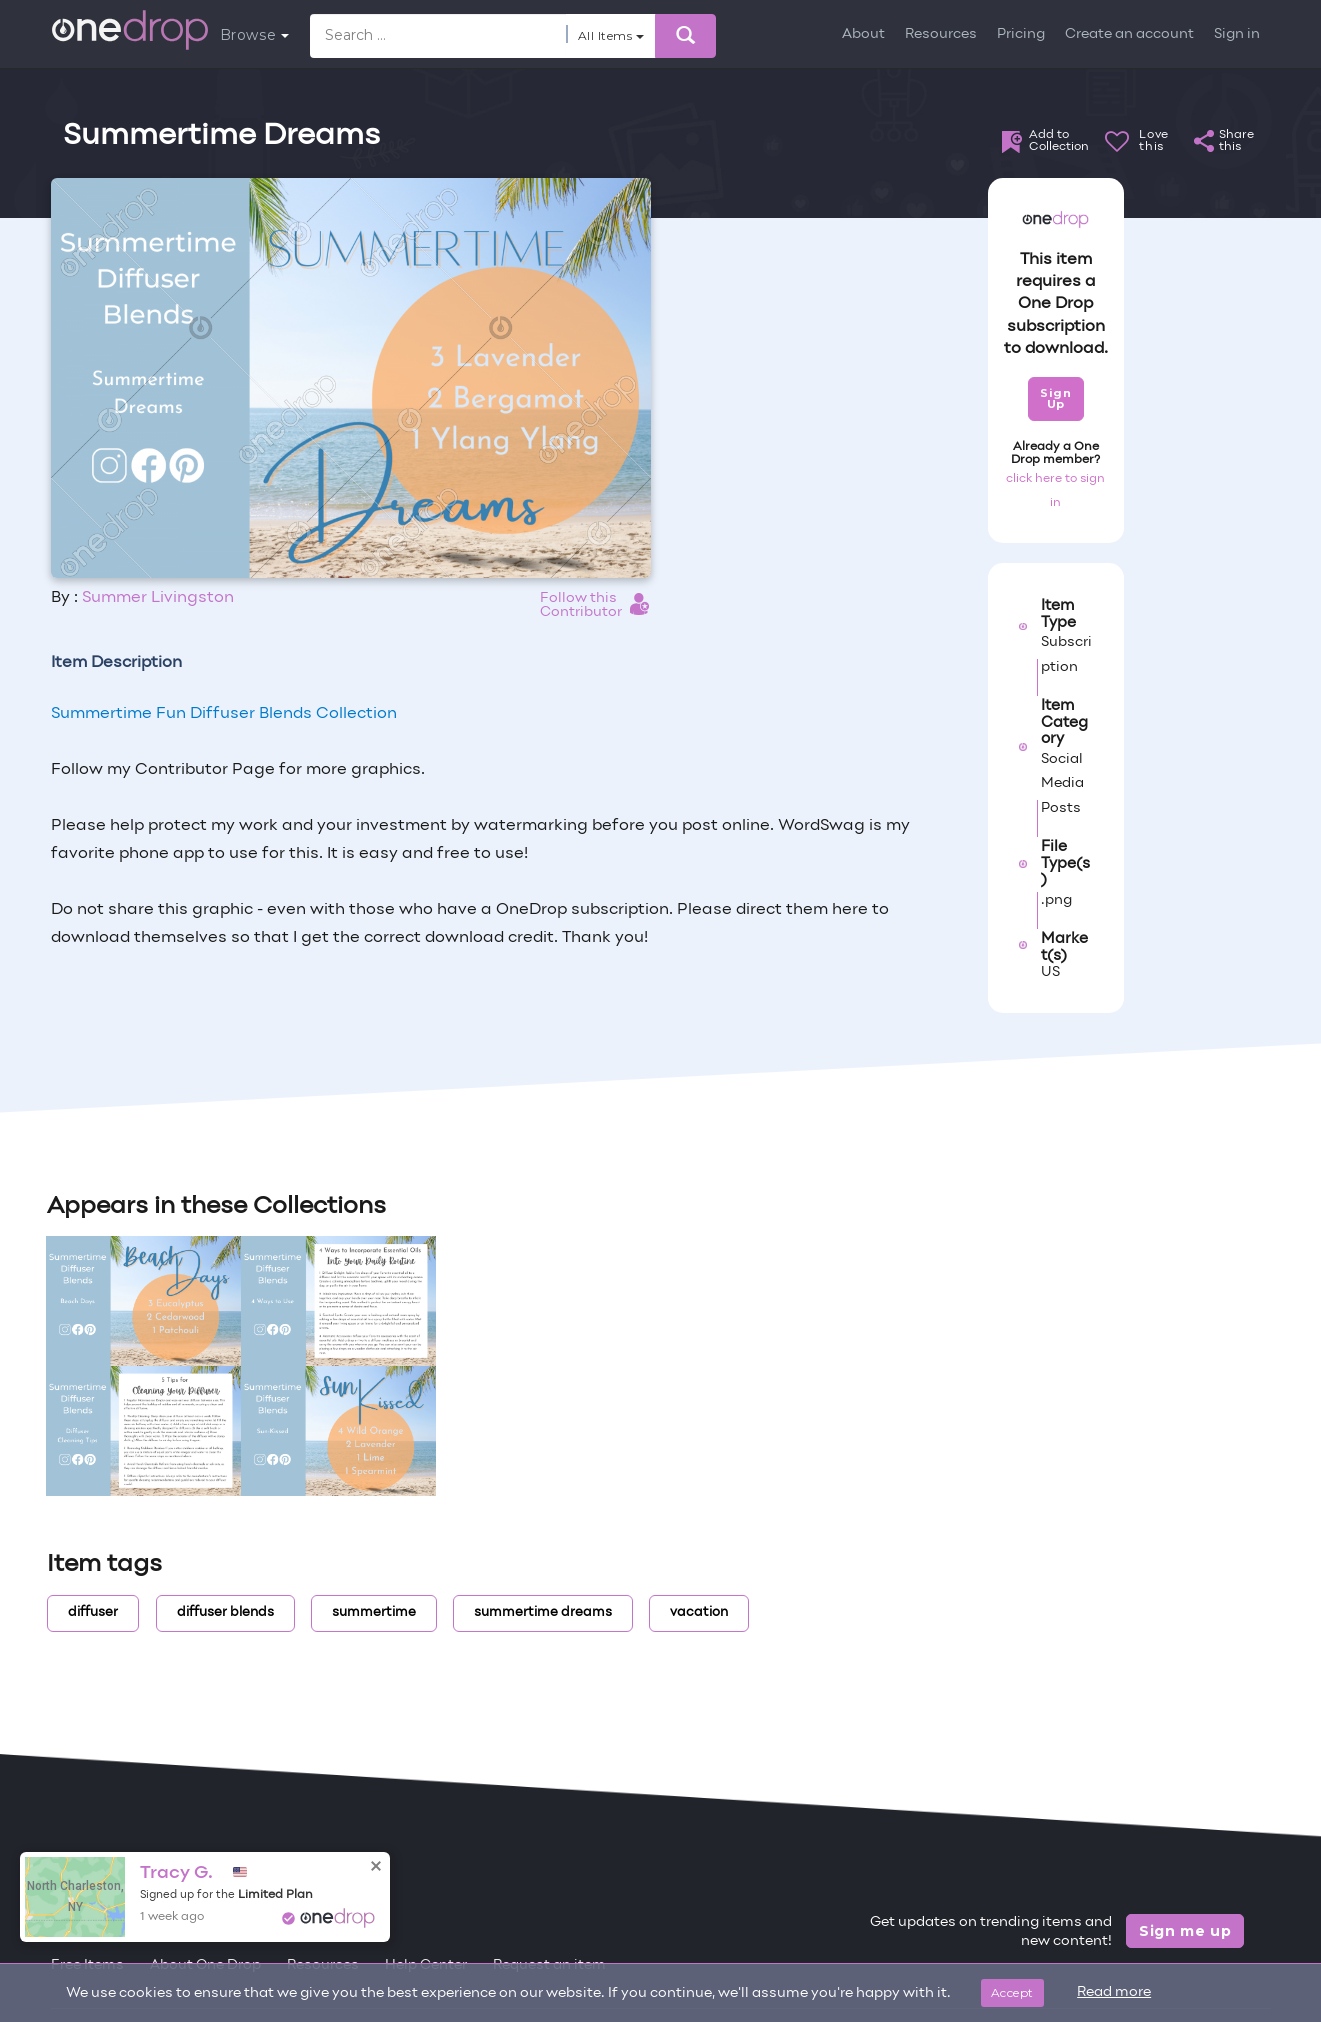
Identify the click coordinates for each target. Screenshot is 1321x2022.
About (863, 34)
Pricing (1021, 34)
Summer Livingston (158, 598)
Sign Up (1055, 398)
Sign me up (1185, 1931)
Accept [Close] (1012, 1992)
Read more (1114, 1992)
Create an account (1129, 34)
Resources (941, 34)
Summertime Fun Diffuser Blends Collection (224, 714)
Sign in (1237, 34)
